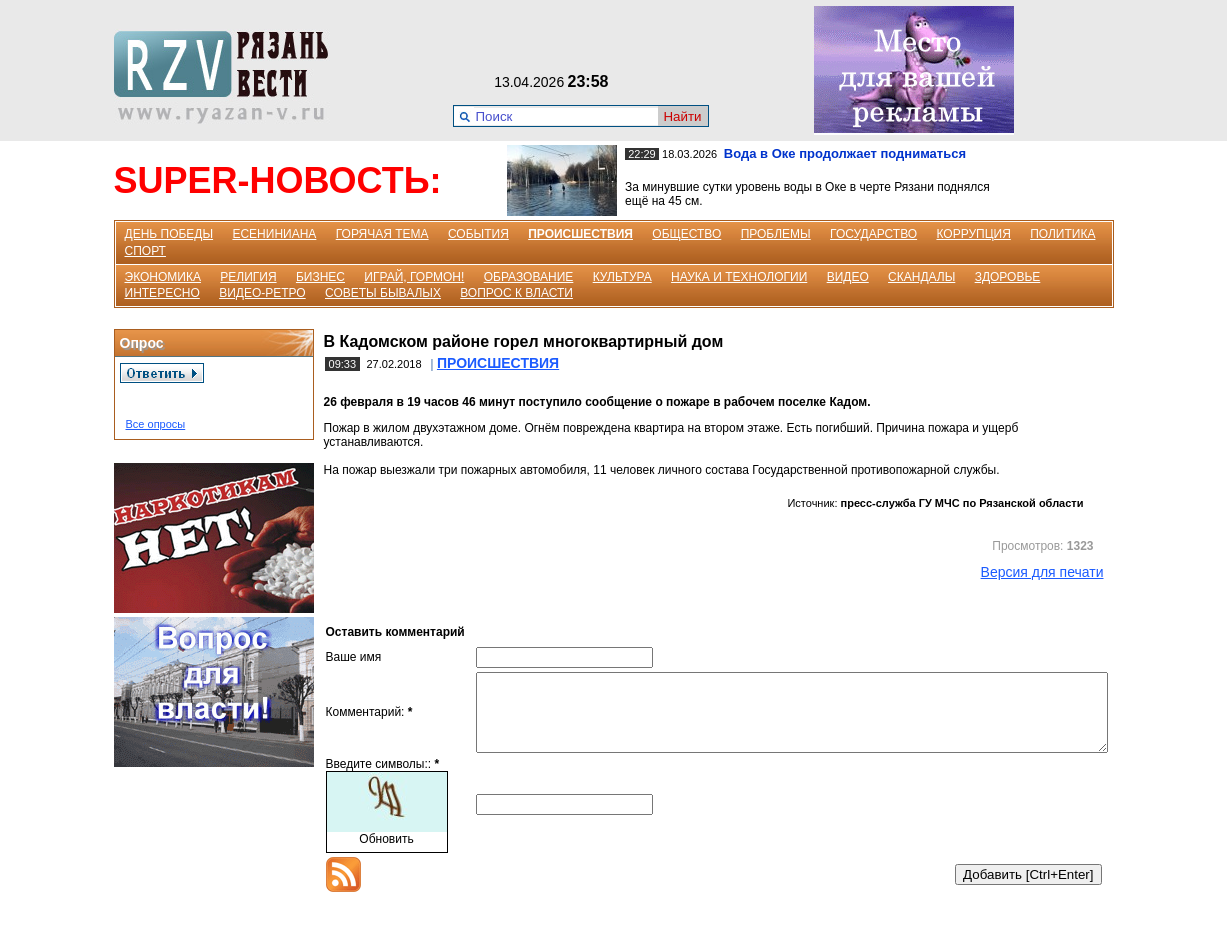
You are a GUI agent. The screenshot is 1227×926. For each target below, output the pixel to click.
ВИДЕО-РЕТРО (262, 293)
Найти (682, 116)
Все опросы (156, 424)
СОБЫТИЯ (478, 234)
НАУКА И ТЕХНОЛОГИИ (739, 277)
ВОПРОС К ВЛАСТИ (516, 293)
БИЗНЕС (320, 277)
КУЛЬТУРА (622, 277)
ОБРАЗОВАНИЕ (529, 277)
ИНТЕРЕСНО (162, 293)
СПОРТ (145, 251)
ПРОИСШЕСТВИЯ (580, 234)
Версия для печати (1042, 572)
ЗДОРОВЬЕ (1008, 277)
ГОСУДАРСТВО (873, 234)
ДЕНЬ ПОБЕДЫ (169, 234)
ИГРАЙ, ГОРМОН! (414, 277)
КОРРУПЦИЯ (973, 234)
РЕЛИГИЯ (248, 277)
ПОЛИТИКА (1062, 234)
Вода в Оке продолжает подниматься (845, 153)
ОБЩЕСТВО (686, 234)
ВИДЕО (848, 277)
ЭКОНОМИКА (163, 277)
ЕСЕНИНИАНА (274, 234)
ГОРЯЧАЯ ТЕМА (382, 234)
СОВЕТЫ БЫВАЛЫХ (383, 293)
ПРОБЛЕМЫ (776, 234)
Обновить (386, 854)
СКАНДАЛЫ (921, 277)
